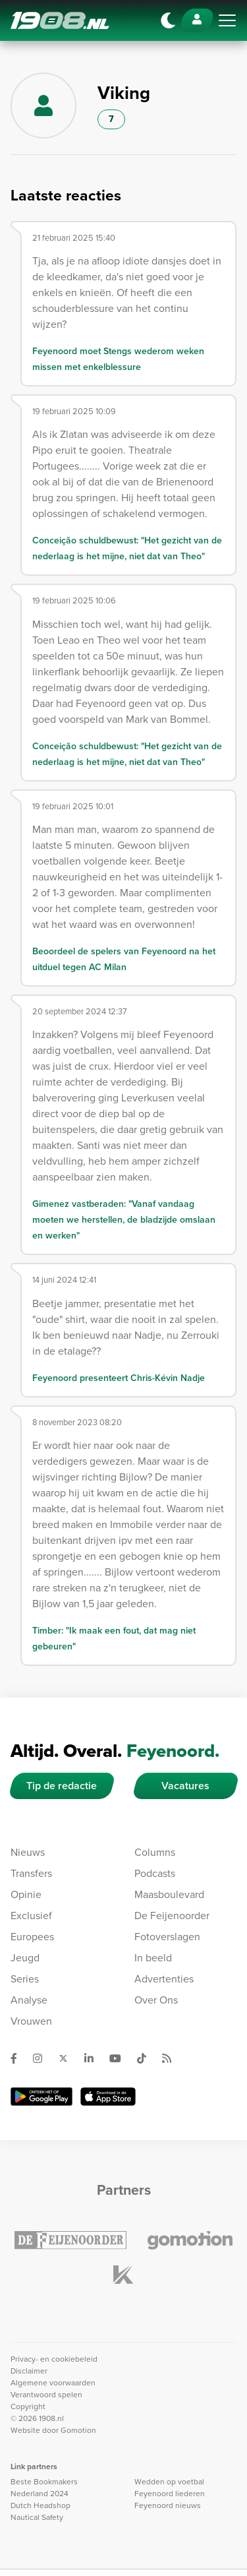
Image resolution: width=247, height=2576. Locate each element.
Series (25, 1978)
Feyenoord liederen (169, 2493)
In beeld (153, 1957)
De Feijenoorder (171, 1915)
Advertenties (164, 1978)
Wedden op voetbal (169, 2482)
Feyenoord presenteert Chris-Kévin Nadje (118, 1378)
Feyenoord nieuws (167, 2505)
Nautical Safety (37, 2517)
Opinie (26, 1894)
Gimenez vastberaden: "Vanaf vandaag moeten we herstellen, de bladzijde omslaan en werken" (123, 1219)
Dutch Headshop (40, 2505)
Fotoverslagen (167, 1936)
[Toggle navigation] (227, 20)
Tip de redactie (61, 1785)
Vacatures (185, 1785)
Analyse (29, 2000)
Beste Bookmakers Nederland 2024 (44, 2487)
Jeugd (25, 1957)
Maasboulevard (169, 1894)
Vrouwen (31, 2021)
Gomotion (78, 2430)
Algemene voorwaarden (53, 2383)
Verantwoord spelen (46, 2395)
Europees (32, 1936)
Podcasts (154, 1873)
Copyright (28, 2406)
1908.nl (60, 20)
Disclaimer (29, 2371)
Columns (154, 1852)
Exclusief (31, 1915)
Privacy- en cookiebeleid (54, 2359)
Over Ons (156, 2000)
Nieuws (28, 1852)
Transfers (31, 1873)
